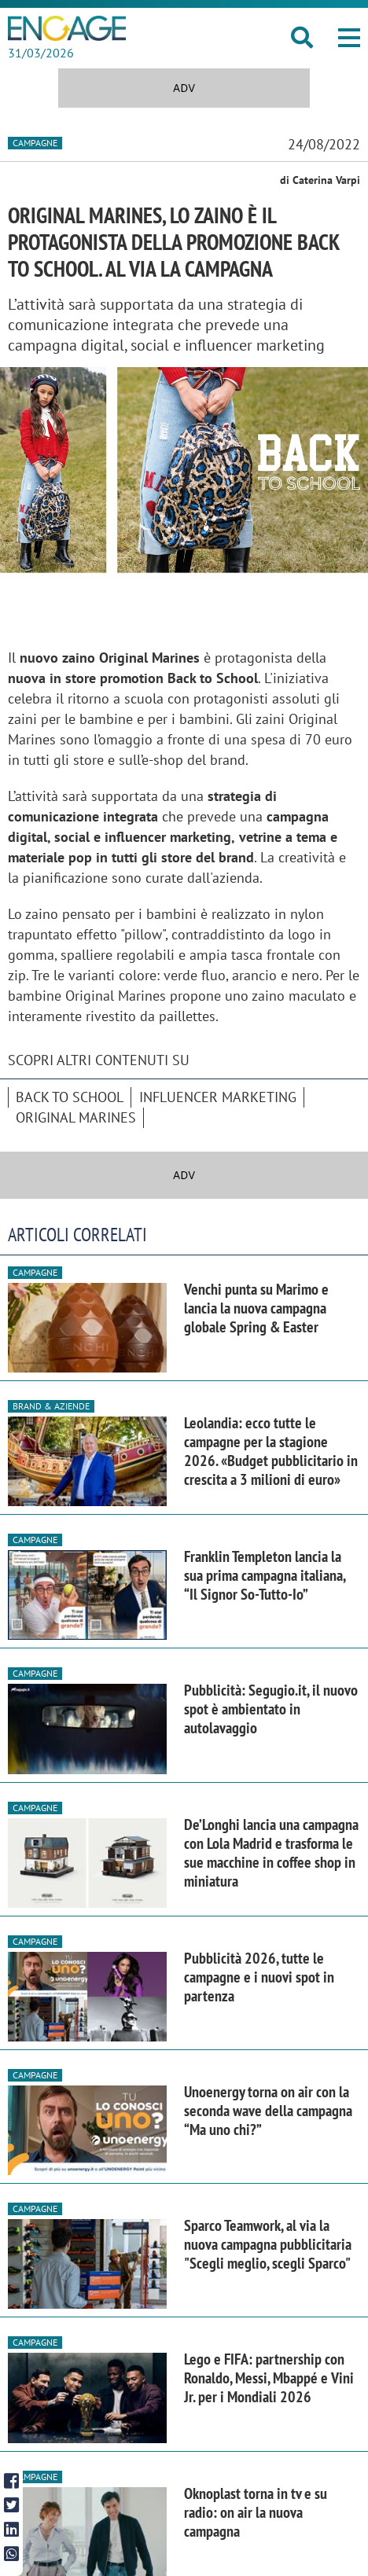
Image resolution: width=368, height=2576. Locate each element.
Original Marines (76, 1117)
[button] (349, 37)
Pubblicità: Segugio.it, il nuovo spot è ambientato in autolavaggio (271, 1709)
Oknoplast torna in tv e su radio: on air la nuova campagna (255, 2512)
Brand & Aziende (51, 1406)
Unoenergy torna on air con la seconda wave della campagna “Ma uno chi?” (268, 2110)
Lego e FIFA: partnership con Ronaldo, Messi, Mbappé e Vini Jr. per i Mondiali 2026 (269, 2378)
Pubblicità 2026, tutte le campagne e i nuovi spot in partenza (259, 1977)
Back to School (69, 1097)
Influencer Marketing (217, 1097)
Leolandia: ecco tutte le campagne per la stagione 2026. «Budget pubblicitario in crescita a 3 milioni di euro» (271, 1451)
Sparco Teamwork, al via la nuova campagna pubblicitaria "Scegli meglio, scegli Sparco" (267, 2244)
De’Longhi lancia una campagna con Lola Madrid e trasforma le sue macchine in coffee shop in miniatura (271, 1853)
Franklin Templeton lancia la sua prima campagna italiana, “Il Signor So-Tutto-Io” (264, 1575)
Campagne (35, 143)
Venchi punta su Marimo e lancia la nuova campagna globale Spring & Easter (256, 1308)
